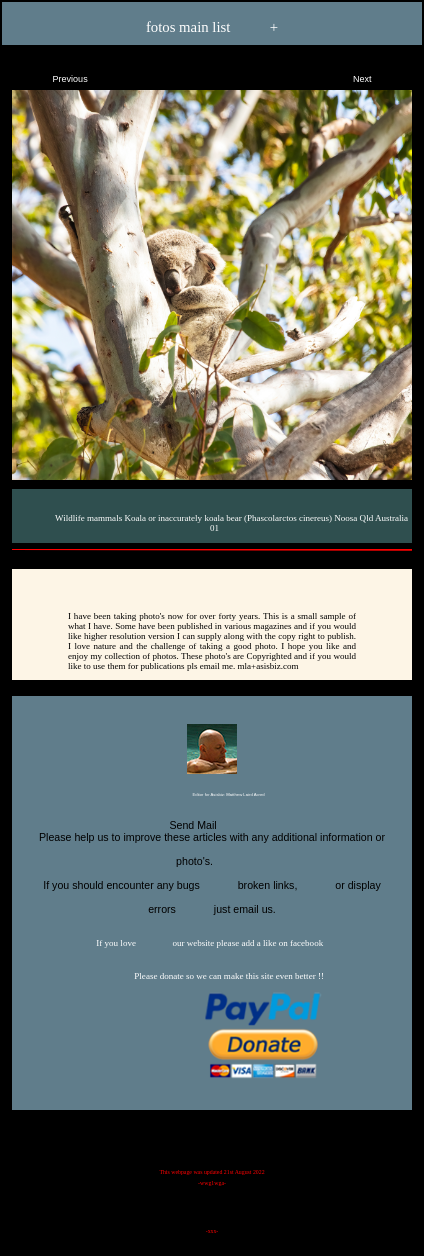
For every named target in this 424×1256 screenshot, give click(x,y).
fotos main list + (212, 28)
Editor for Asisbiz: (211, 795)
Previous (53, 75)
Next (379, 75)
